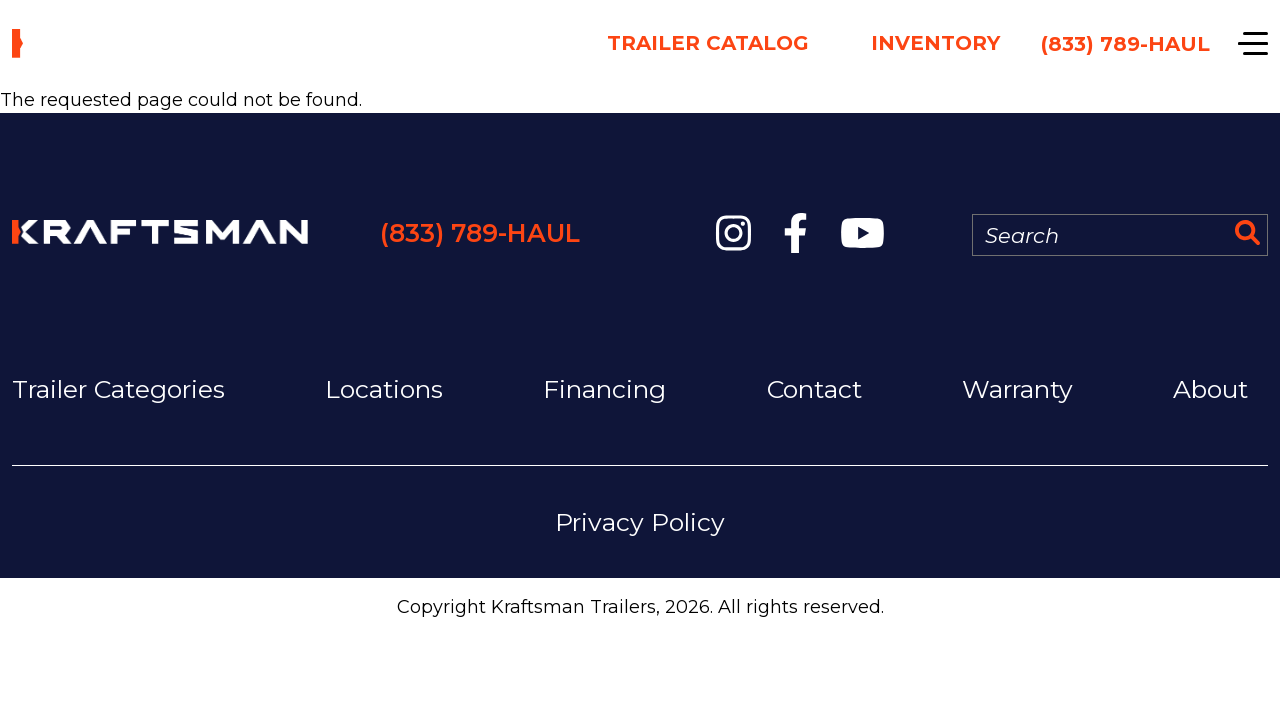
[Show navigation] (1253, 43)
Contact (814, 389)
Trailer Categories (118, 389)
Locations (384, 389)
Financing (604, 389)
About (1210, 389)
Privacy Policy (640, 522)
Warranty (1017, 389)
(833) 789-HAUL (480, 233)
